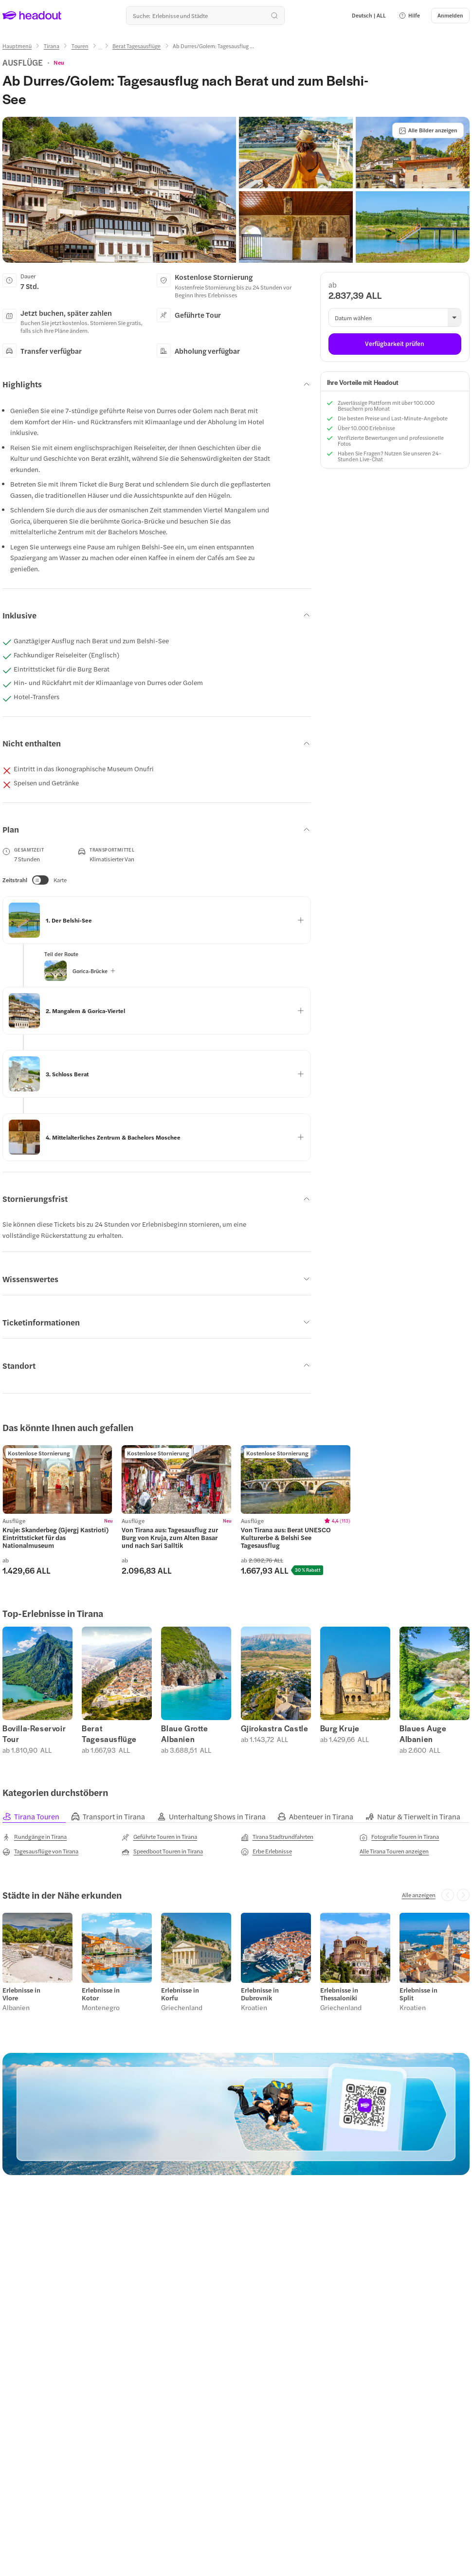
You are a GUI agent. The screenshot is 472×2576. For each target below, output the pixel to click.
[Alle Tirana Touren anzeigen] (394, 1851)
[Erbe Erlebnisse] (266, 1851)
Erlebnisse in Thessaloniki (339, 1994)
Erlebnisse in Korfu (180, 1994)
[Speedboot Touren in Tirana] (162, 1851)
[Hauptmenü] (17, 46)
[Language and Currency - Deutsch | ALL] (368, 15)
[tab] (36, 1816)
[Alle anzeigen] (419, 1895)
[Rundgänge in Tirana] (34, 1836)
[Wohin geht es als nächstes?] (205, 15)
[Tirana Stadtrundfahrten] (277, 1836)
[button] (409, 15)
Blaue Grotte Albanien (184, 1733)
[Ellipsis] (100, 49)
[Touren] (80, 46)
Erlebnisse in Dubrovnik (260, 1994)
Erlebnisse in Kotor (101, 1994)
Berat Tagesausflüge (109, 1733)
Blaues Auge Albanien (423, 1733)
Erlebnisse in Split (418, 1994)
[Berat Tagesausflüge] (136, 46)
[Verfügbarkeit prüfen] (394, 344)
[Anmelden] (450, 15)
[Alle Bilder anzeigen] (428, 130)
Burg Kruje (340, 1728)
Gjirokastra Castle (275, 1728)
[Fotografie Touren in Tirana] (399, 1836)
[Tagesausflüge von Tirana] (40, 1851)
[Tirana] (51, 46)
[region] (57, 1479)
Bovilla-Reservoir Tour (34, 1733)
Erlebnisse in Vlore (21, 1994)
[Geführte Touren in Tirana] (159, 1836)
